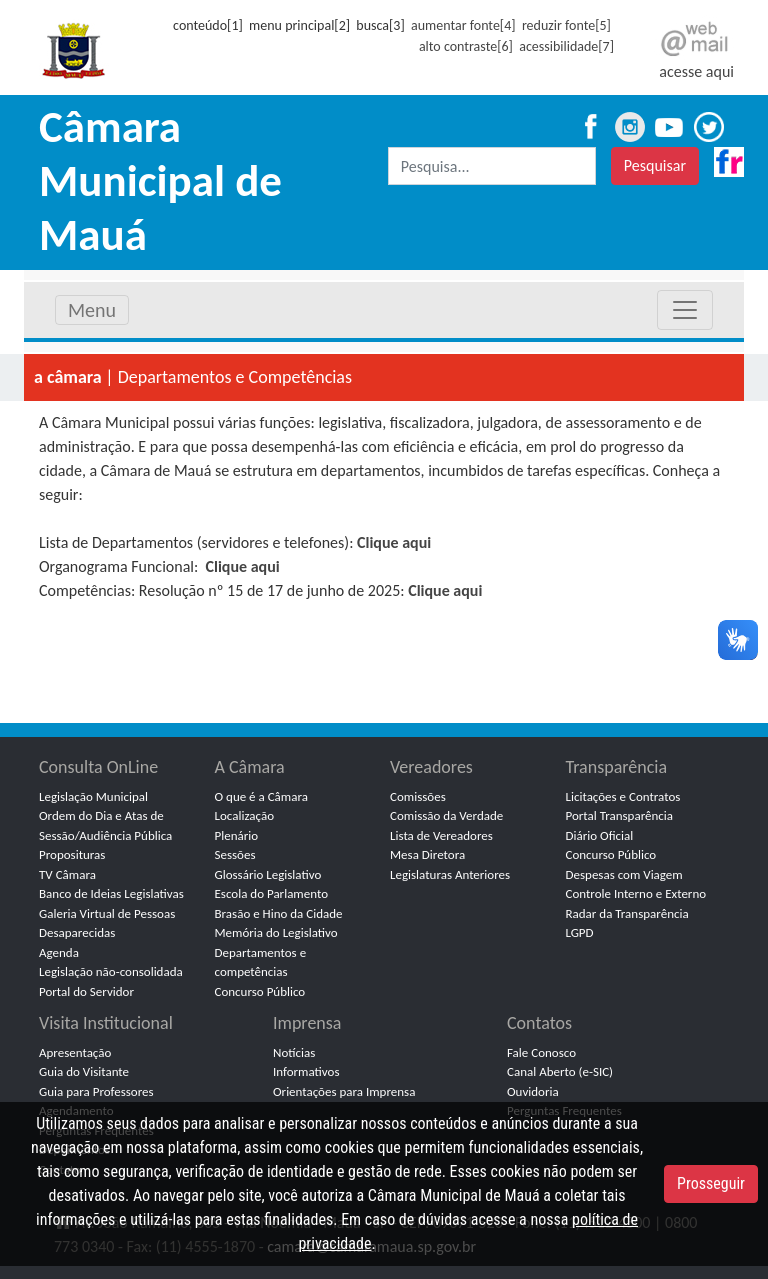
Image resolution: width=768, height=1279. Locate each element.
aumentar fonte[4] (463, 25)
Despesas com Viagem (624, 874)
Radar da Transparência (627, 913)
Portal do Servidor (86, 991)
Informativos (306, 1071)
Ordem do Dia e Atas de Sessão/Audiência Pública (105, 825)
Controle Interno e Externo (636, 893)
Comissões (418, 796)
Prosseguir (711, 1183)
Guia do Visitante (84, 1071)
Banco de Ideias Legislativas (111, 893)
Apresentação (75, 1052)
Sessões (235, 854)
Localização (245, 815)
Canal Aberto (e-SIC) (560, 1071)
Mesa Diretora (427, 854)
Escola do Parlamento (272, 893)
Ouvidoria (533, 1091)
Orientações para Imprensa (344, 1091)
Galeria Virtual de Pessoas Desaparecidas (107, 923)
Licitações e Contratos (623, 796)
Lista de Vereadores (441, 835)
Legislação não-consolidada (111, 971)
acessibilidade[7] (566, 46)
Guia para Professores (96, 1091)
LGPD (580, 932)
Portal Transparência (620, 815)
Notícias (294, 1052)
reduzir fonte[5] (566, 25)
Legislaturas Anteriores (450, 874)
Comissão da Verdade (446, 815)
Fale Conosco (541, 1052)
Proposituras (72, 854)
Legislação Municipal (93, 796)
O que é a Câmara (261, 796)
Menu (92, 310)
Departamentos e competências (261, 962)
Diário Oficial (600, 835)
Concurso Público (260, 991)
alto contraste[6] (466, 46)
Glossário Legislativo (268, 874)
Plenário (237, 835)
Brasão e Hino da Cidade (279, 913)
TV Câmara (67, 874)
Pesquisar (655, 165)
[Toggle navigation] (685, 310)
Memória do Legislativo (276, 932)
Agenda (59, 952)
